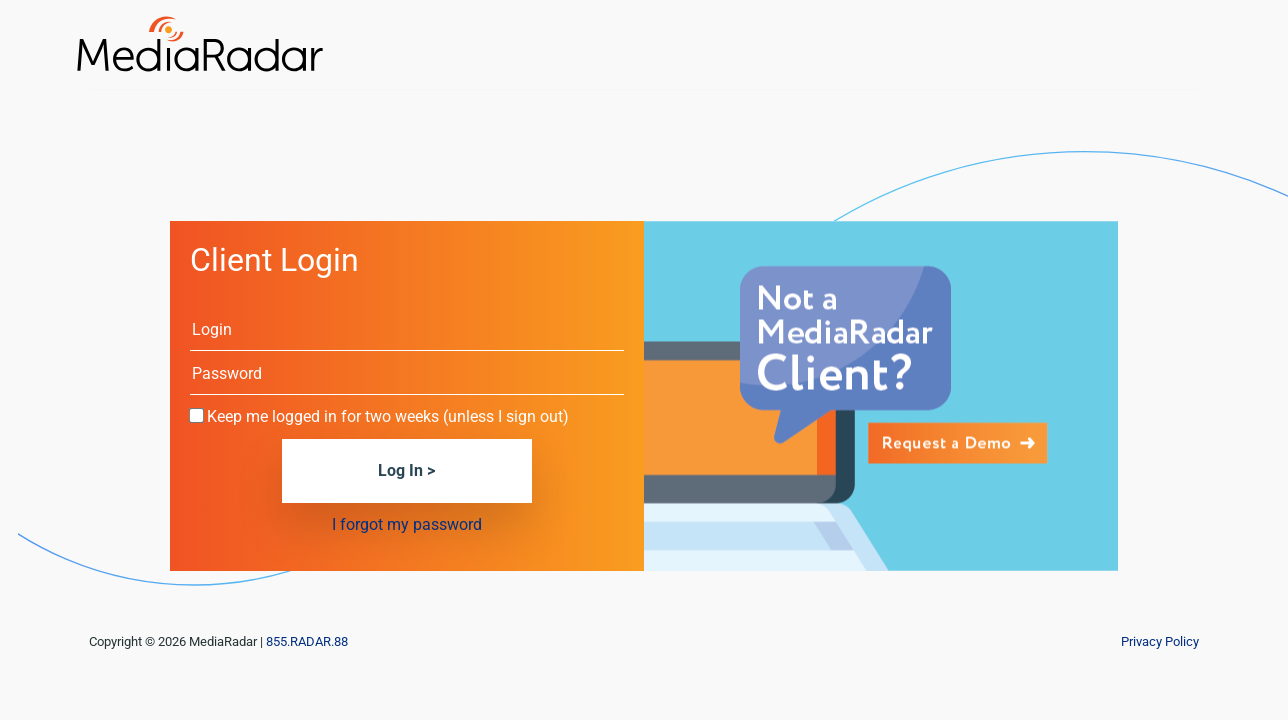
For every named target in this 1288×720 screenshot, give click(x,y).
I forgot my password (407, 524)
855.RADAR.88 (307, 641)
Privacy (1160, 641)
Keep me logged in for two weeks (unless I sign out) (388, 416)
